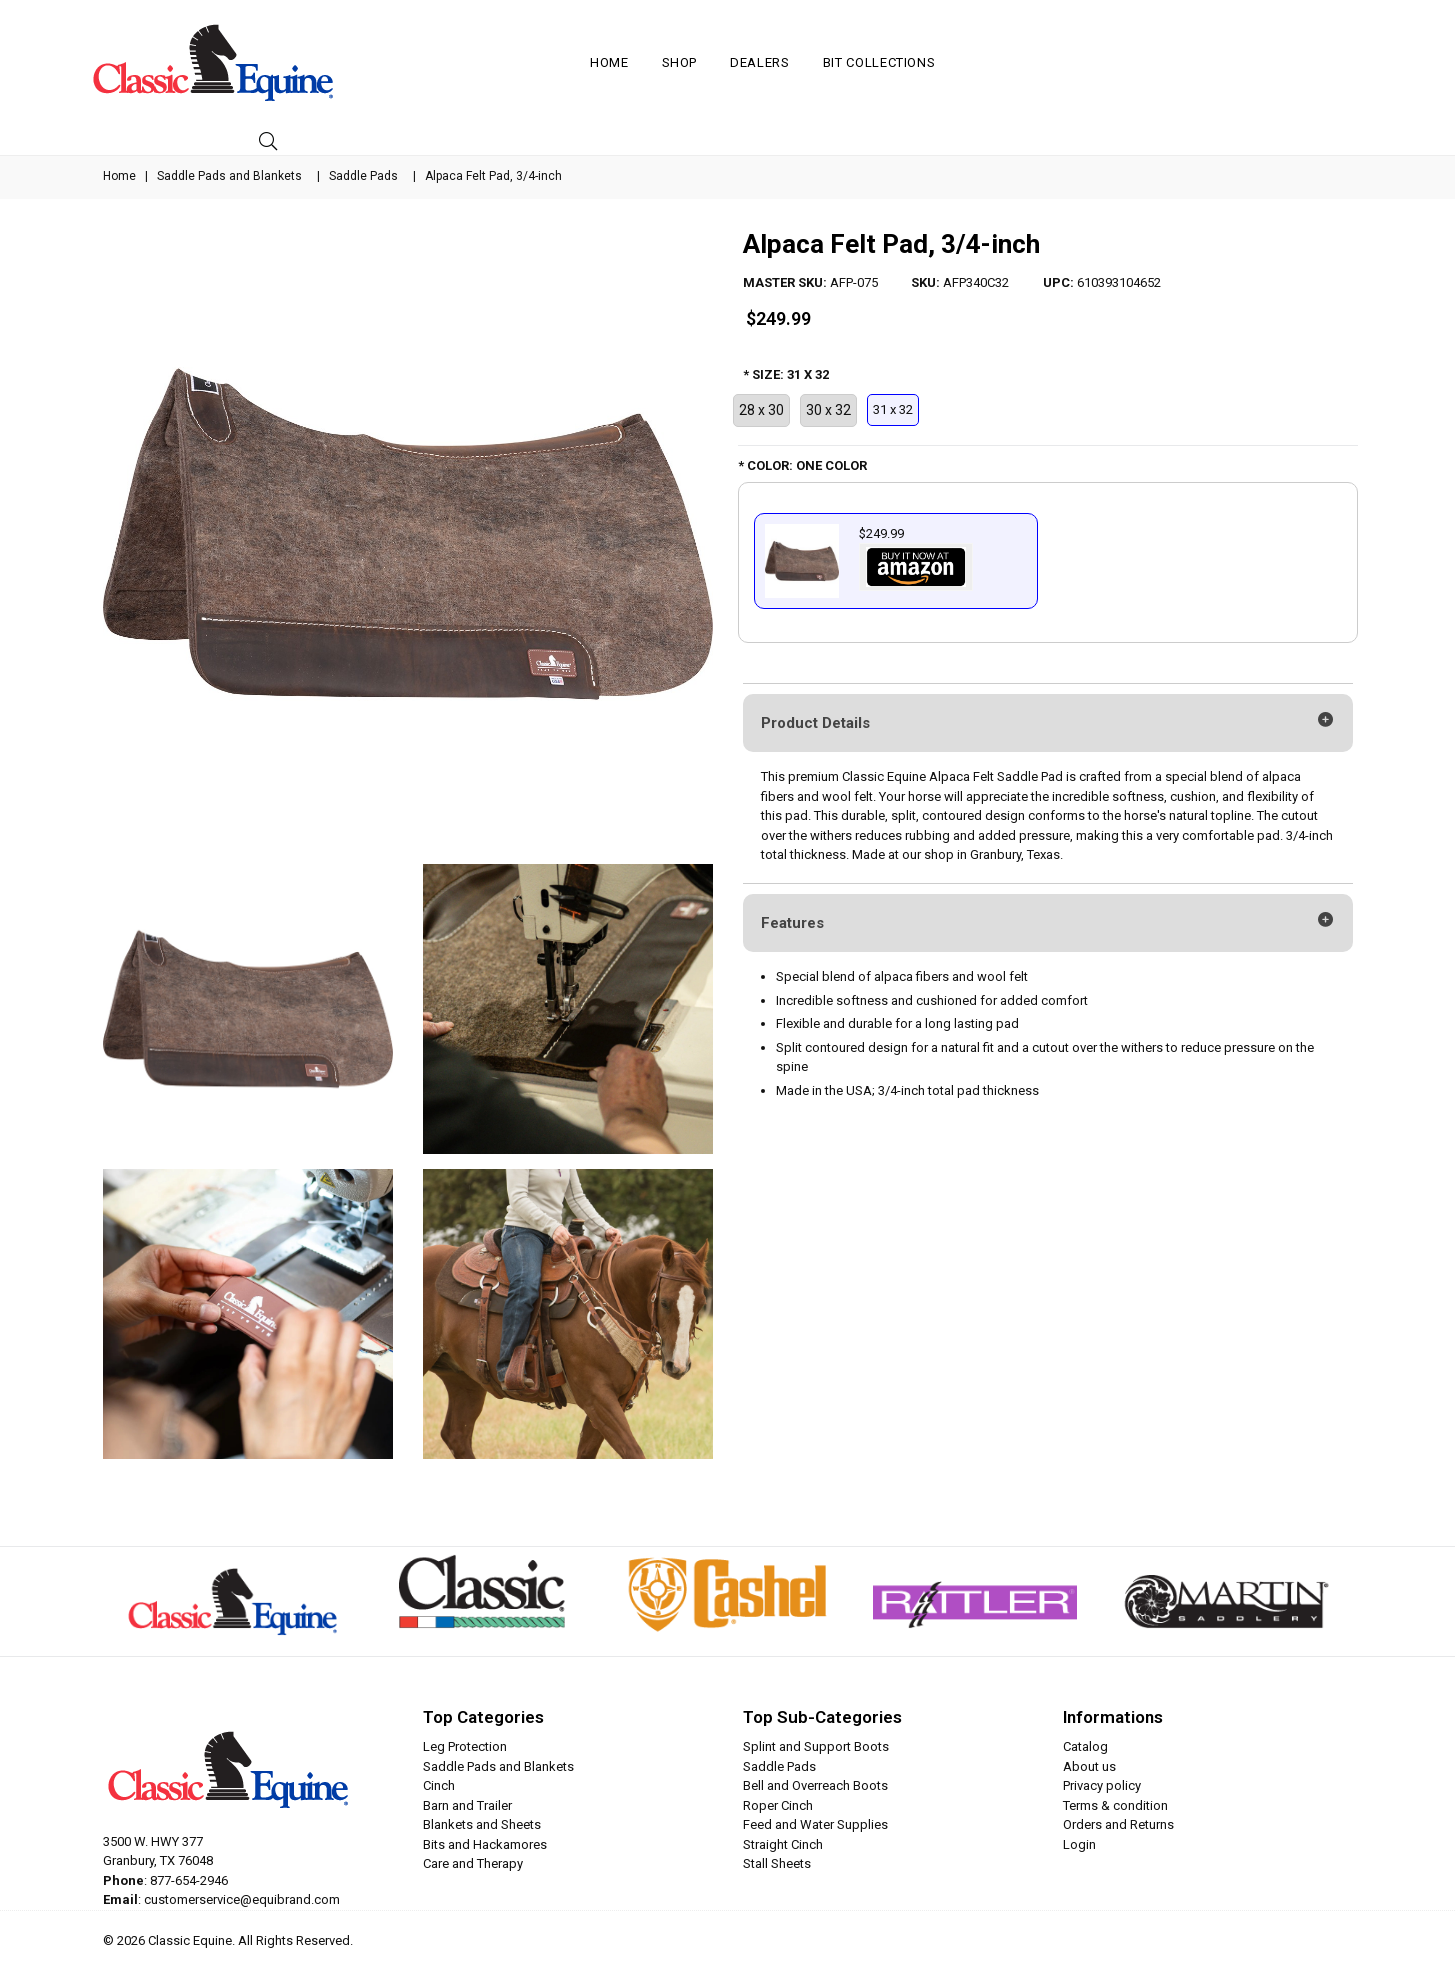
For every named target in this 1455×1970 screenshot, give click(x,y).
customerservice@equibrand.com (242, 1899)
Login (1079, 1844)
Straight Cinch (783, 1844)
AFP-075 (854, 282)
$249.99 (778, 318)
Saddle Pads (363, 176)
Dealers (760, 62)
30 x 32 (828, 410)
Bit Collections (879, 62)
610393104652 (1119, 282)
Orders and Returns (1118, 1824)
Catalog (1085, 1746)
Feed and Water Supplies (815, 1824)
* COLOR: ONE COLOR (802, 465)
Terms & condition (1115, 1805)
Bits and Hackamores (485, 1844)
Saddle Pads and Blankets (229, 176)
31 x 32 (893, 409)
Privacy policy (1102, 1785)
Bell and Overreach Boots (815, 1785)
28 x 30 (761, 410)
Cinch (439, 1785)
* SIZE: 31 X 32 (786, 374)
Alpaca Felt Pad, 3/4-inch (891, 244)
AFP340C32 (976, 282)
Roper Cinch (778, 1805)
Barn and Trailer (467, 1805)
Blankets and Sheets (482, 1824)
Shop (680, 62)
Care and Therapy (473, 1863)
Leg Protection (465, 1746)
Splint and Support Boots (816, 1746)
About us (1089, 1766)
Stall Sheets (777, 1863)
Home (609, 62)
